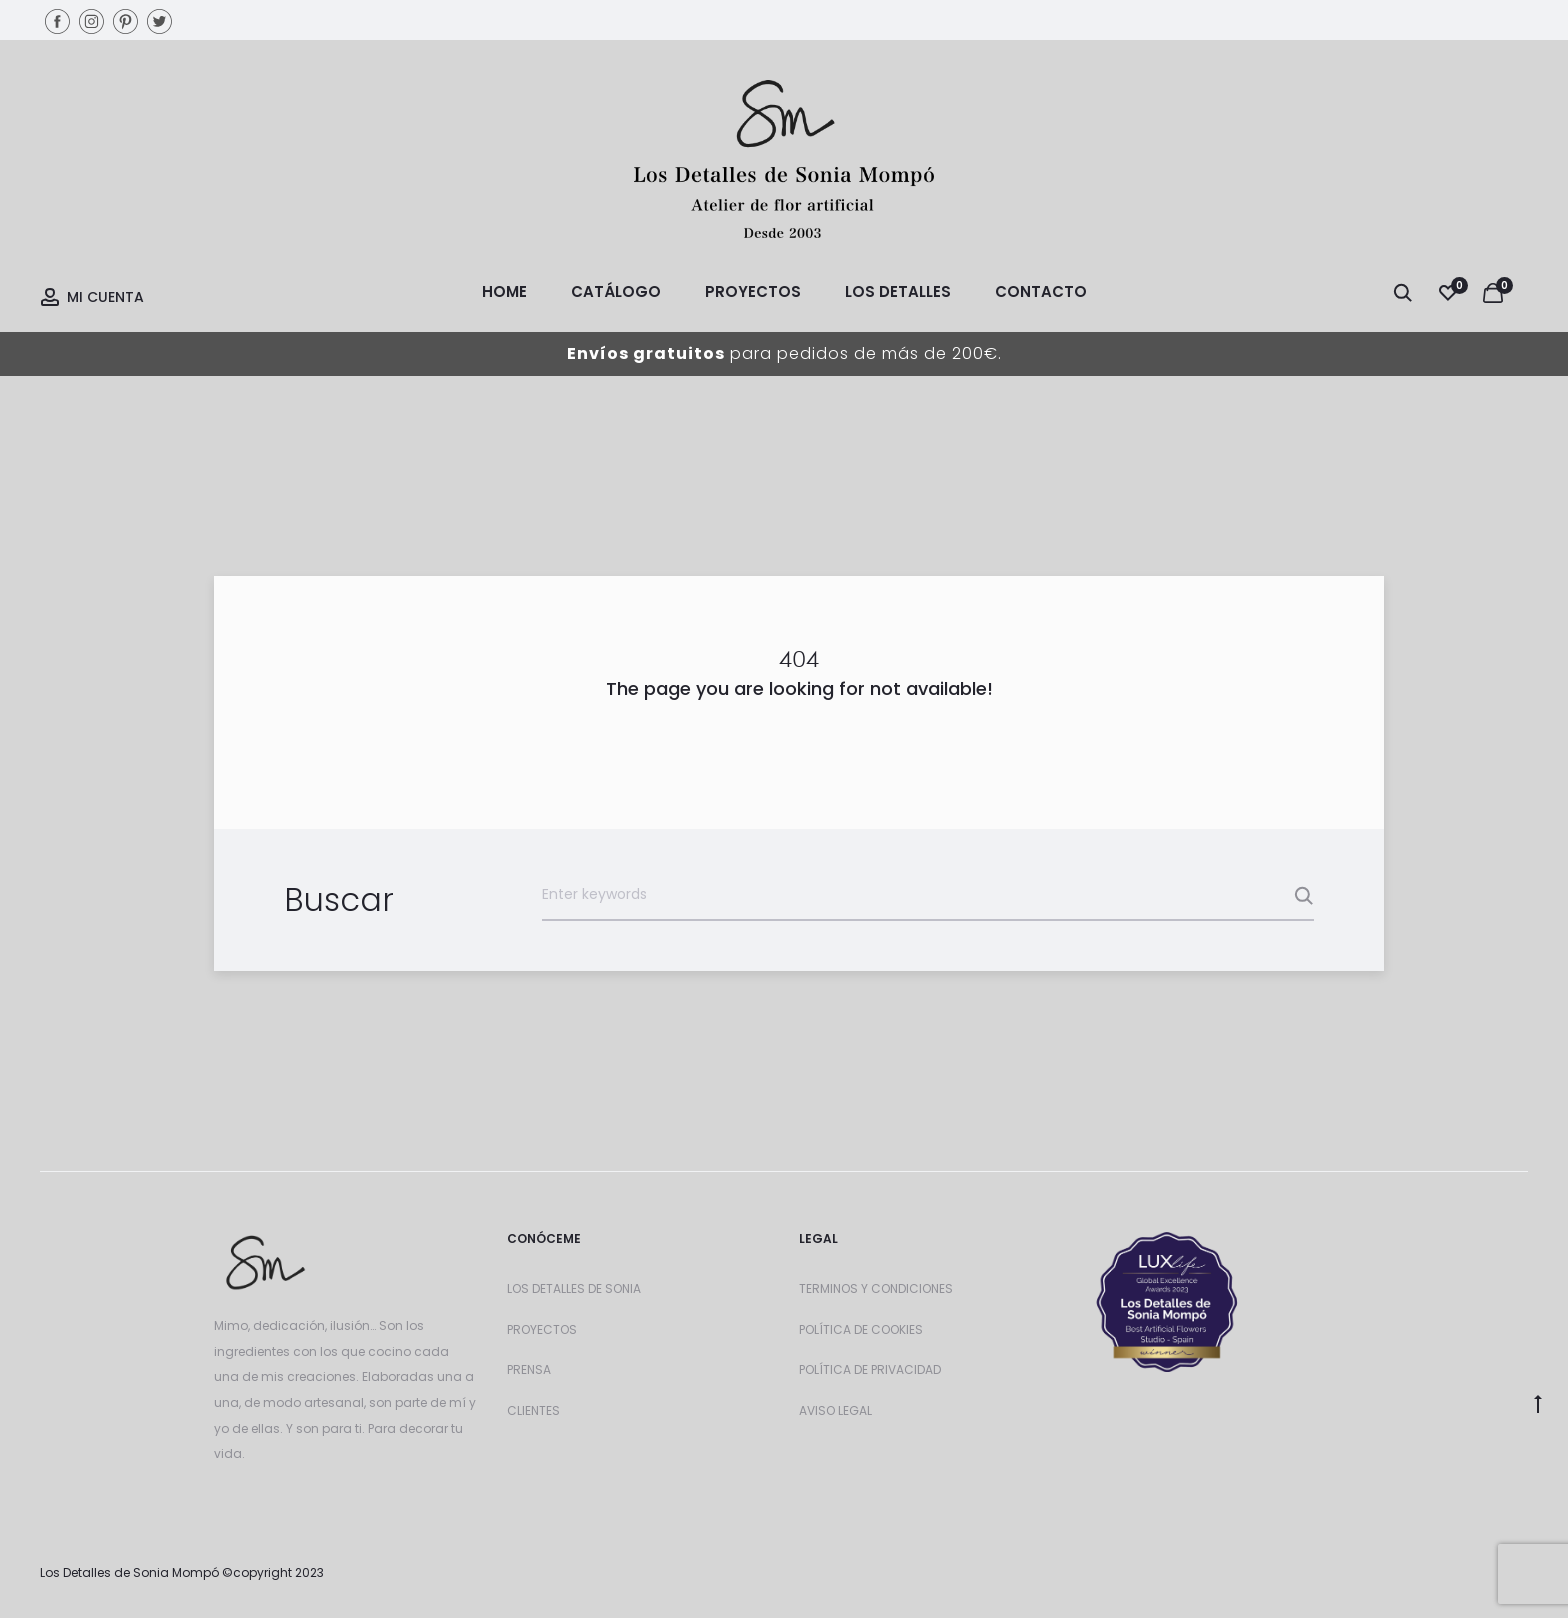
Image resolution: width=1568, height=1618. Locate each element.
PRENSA (529, 1369)
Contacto (1041, 291)
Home (504, 291)
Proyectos (753, 291)
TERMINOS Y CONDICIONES (876, 1288)
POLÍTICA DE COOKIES (861, 1329)
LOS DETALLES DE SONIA (574, 1288)
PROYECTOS (542, 1329)
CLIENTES (533, 1410)
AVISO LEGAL (835, 1410)
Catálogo (616, 291)
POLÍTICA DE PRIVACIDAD (870, 1369)
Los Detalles (898, 291)
